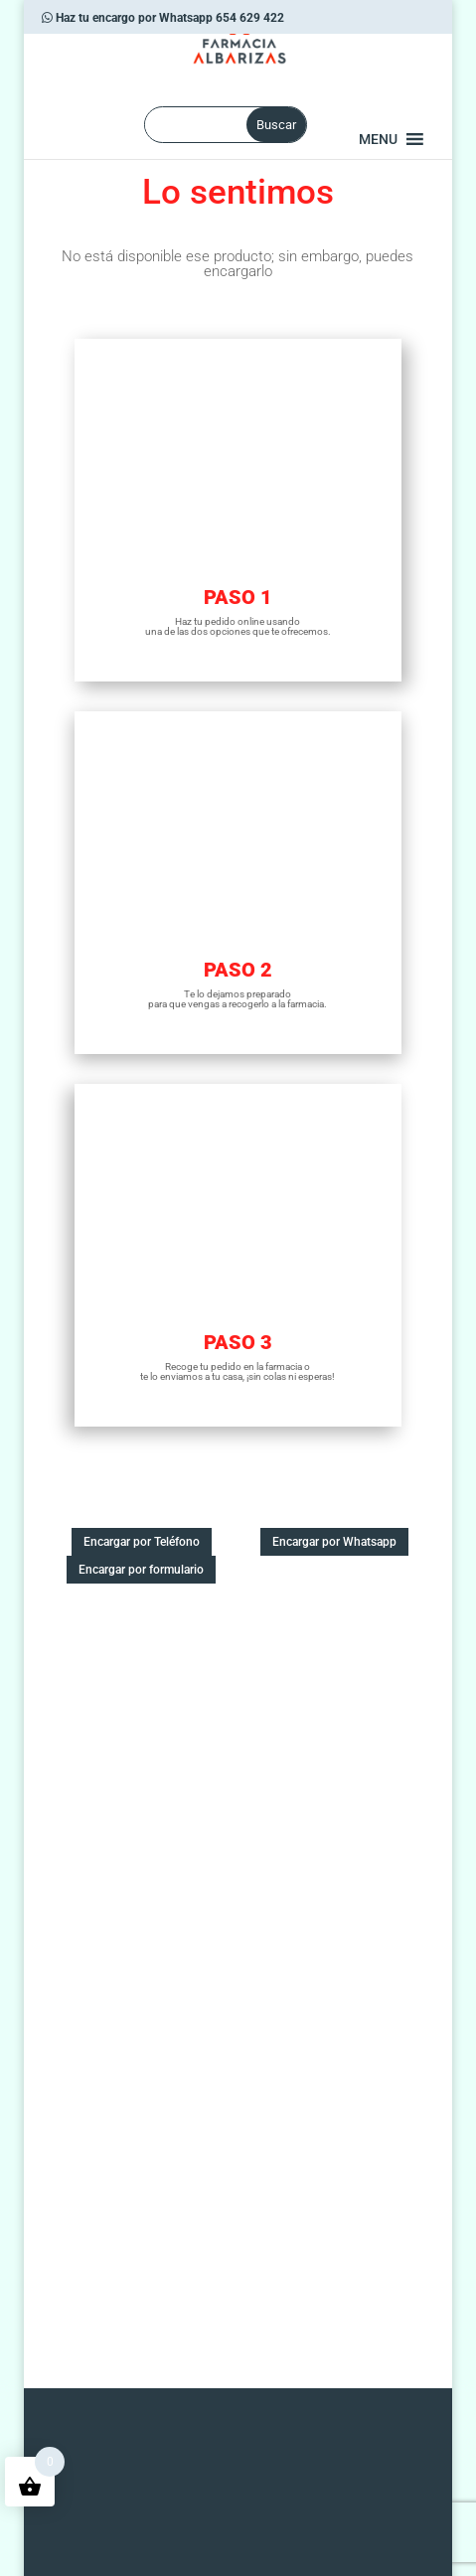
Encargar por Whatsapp (334, 1542)
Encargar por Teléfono (141, 1542)
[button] (378, 139)
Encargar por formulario (141, 1570)
